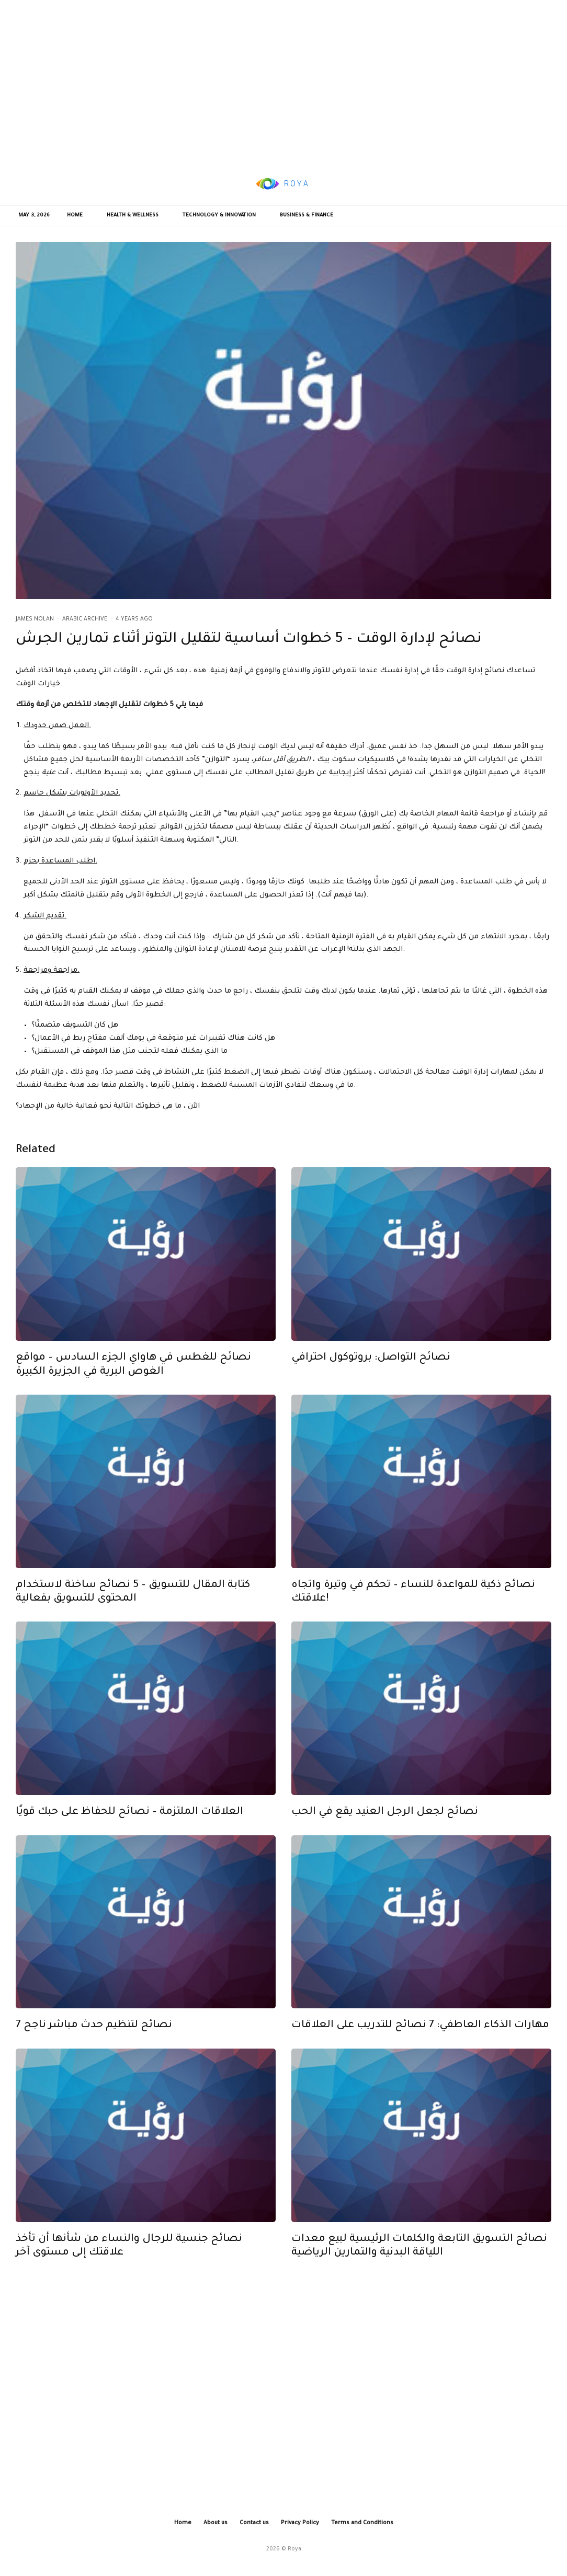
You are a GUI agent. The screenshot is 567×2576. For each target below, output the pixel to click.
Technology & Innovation (219, 215)
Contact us (254, 2523)
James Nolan (35, 619)
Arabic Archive (84, 619)
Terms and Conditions (362, 2523)
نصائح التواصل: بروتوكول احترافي (370, 1362)
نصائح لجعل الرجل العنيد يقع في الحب (384, 1817)
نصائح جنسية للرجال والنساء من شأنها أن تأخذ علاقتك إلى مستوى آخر (129, 2250)
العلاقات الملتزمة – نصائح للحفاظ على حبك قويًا (129, 1817)
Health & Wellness (132, 215)
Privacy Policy (300, 2523)
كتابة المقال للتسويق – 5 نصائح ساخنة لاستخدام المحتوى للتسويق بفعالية (133, 1596)
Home (75, 215)
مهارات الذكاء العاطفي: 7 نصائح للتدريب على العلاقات (420, 2031)
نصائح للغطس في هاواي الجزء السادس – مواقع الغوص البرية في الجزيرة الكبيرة (133, 1369)
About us (215, 2523)
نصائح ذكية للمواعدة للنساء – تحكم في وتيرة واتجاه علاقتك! (413, 1596)
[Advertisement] (283, 81)
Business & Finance (306, 215)
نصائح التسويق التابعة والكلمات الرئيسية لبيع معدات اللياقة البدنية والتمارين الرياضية (419, 2250)
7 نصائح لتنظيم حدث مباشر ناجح (94, 2031)
